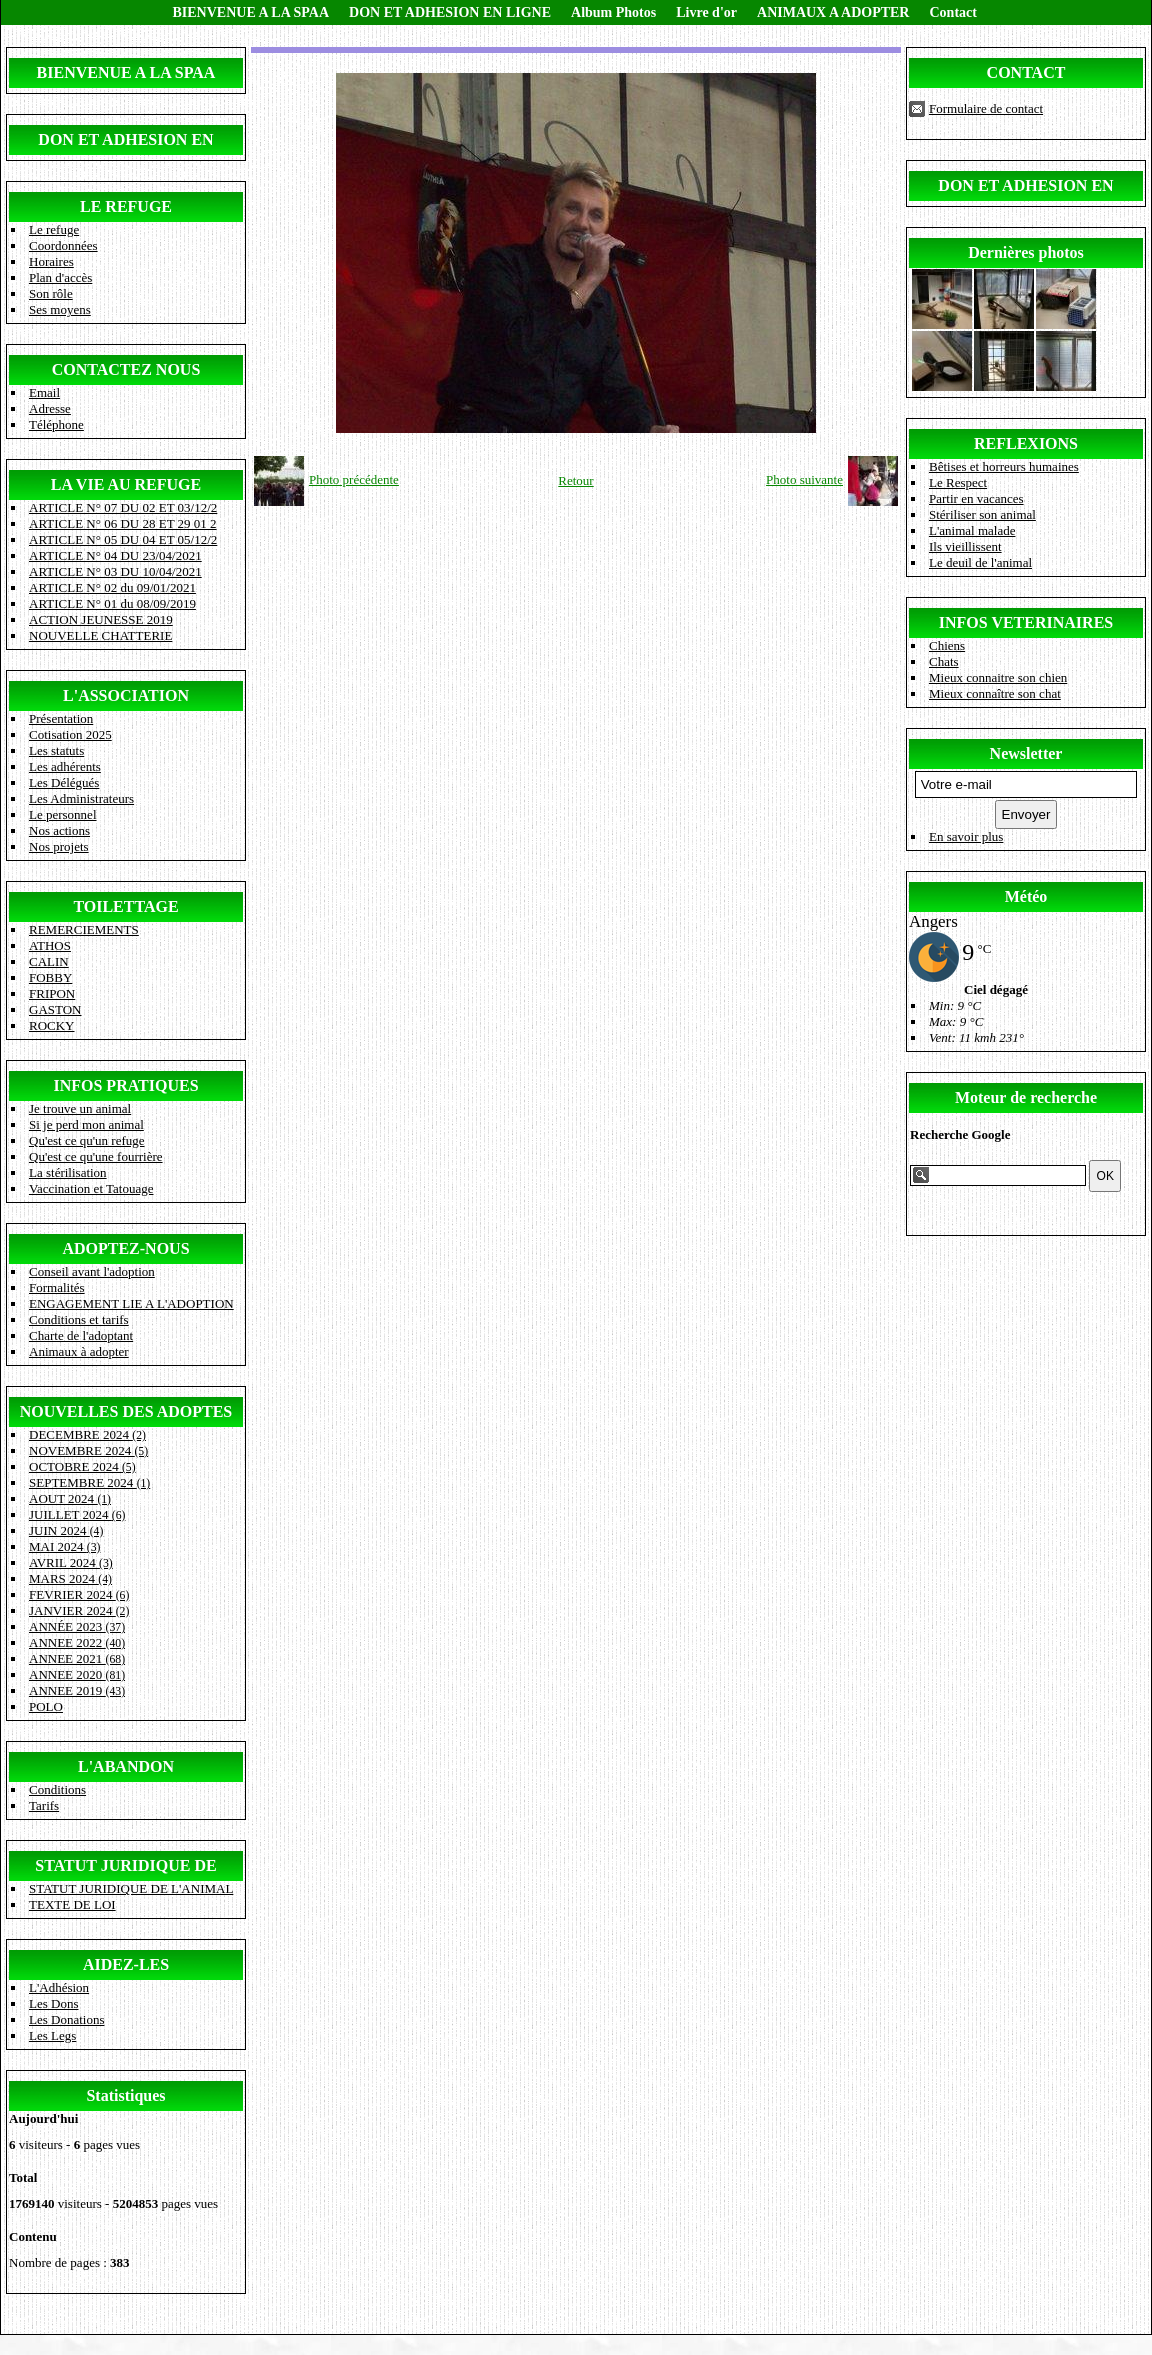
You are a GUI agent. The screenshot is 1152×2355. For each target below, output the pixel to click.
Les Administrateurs (81, 798)
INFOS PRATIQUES (125, 1085)
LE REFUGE (126, 206)
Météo (1026, 896)
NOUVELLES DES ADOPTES (126, 1411)
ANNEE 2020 (77, 1674)
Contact (952, 12)
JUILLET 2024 (77, 1514)
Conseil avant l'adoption (92, 1271)
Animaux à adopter (79, 1351)
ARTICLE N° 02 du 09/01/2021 (112, 587)
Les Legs (52, 2035)
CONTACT (1026, 72)
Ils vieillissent (965, 546)
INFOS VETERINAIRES (1026, 622)
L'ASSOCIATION (126, 695)
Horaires (51, 261)
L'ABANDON (126, 1766)
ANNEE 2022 (77, 1642)
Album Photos (613, 12)
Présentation (61, 718)
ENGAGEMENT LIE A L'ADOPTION (131, 1303)
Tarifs (44, 1805)
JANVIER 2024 (79, 1610)
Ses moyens (60, 309)
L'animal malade (972, 530)
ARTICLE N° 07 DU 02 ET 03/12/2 (123, 507)
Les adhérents (65, 766)
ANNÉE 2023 (77, 1626)
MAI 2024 (64, 1546)
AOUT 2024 (70, 1498)
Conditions (57, 1789)
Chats (944, 661)
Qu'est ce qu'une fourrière (96, 1156)
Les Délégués (64, 782)
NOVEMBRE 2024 (88, 1450)
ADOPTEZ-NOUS (125, 1248)
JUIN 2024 (66, 1530)
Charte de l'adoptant (81, 1335)
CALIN (49, 961)
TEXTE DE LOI (72, 1904)
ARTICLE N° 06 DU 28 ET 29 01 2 (123, 523)
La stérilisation (68, 1172)
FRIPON (52, 993)
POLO (46, 1706)
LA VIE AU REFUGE (126, 484)
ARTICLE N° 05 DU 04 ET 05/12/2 (123, 539)
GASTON (55, 1009)
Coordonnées (63, 245)
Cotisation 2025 (70, 734)
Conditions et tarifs (79, 1319)
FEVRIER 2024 (79, 1594)
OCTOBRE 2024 (82, 1466)
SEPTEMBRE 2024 (89, 1482)
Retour (575, 480)
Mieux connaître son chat (995, 693)
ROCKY (52, 1025)
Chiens (947, 645)
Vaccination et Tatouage (91, 1188)
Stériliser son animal (982, 514)
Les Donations (66, 2019)
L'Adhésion (59, 1987)
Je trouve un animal (80, 1108)
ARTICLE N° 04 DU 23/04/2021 (115, 555)
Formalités (57, 1287)
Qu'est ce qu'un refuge (87, 1140)
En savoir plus (966, 836)
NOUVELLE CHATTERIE (100, 635)
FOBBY (50, 977)
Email (44, 392)
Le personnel (63, 814)
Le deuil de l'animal (980, 562)
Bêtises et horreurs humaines (1004, 466)
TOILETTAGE (125, 906)
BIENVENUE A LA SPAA (251, 12)
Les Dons (53, 2003)
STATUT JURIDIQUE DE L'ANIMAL (131, 1888)
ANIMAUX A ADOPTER (833, 12)
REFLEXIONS (1026, 443)
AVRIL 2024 (71, 1562)
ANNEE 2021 (77, 1658)
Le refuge (54, 229)
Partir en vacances (976, 498)
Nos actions (59, 830)
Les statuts (56, 750)
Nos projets (59, 846)
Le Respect (958, 482)
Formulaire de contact (986, 108)
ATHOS (50, 945)
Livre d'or (706, 12)
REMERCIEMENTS (84, 929)
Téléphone (56, 424)
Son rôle (51, 293)
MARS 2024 (70, 1578)
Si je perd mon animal (86, 1124)
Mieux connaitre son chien (998, 677)
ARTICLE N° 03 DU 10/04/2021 (115, 571)
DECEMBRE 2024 (87, 1434)
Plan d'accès (60, 277)
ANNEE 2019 (77, 1690)
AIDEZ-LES (126, 1964)
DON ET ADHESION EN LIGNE (450, 12)
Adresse (50, 408)
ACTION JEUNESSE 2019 (101, 619)
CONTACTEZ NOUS (126, 369)
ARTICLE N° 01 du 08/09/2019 (112, 603)
